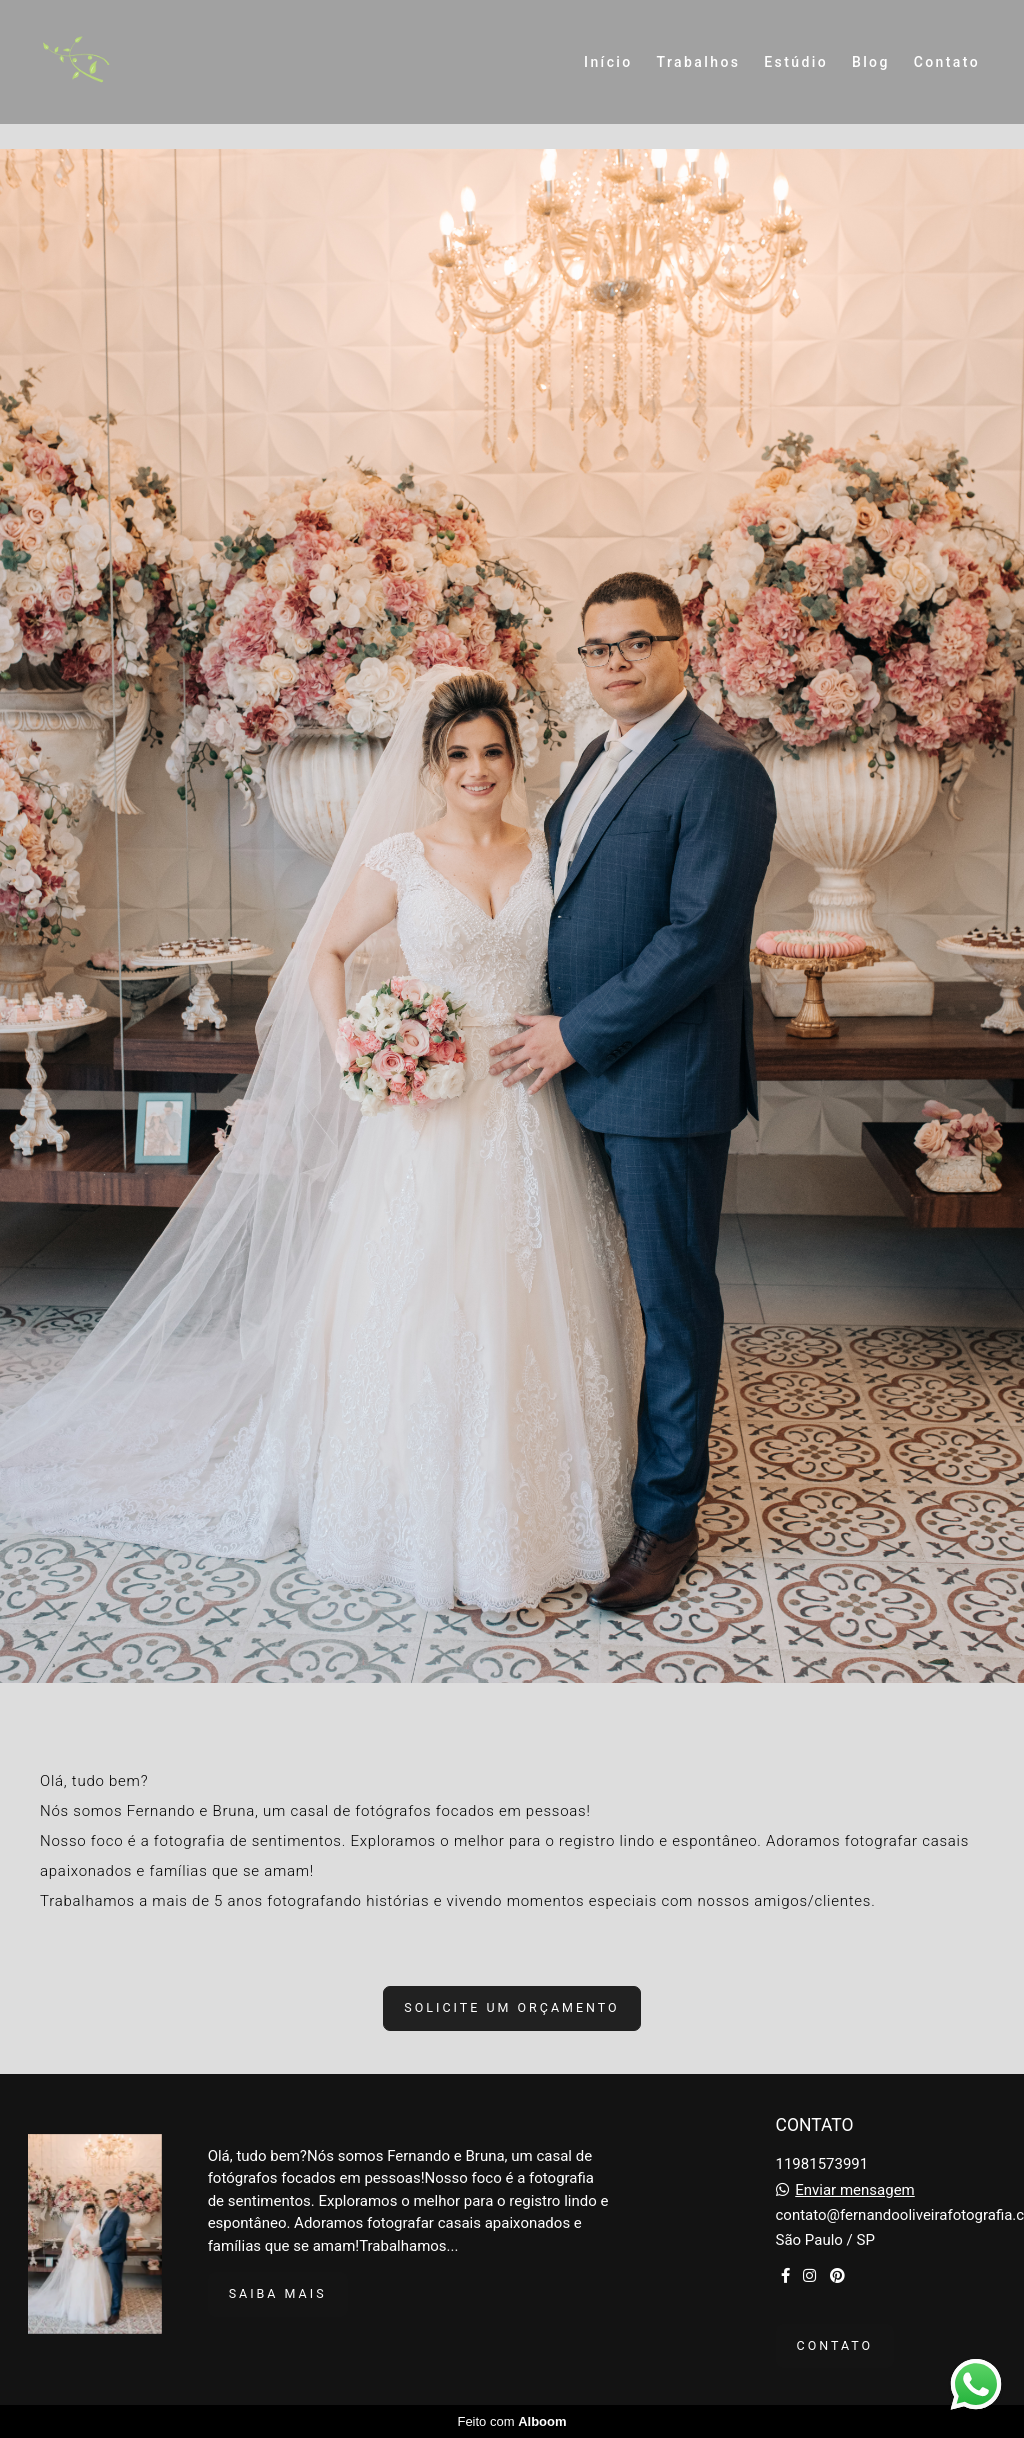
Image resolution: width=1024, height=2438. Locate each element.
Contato (947, 62)
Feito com (511, 2421)
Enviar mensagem (855, 2190)
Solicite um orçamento (511, 2007)
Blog (871, 62)
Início (608, 62)
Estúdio (796, 62)
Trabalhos (699, 62)
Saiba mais (278, 2293)
